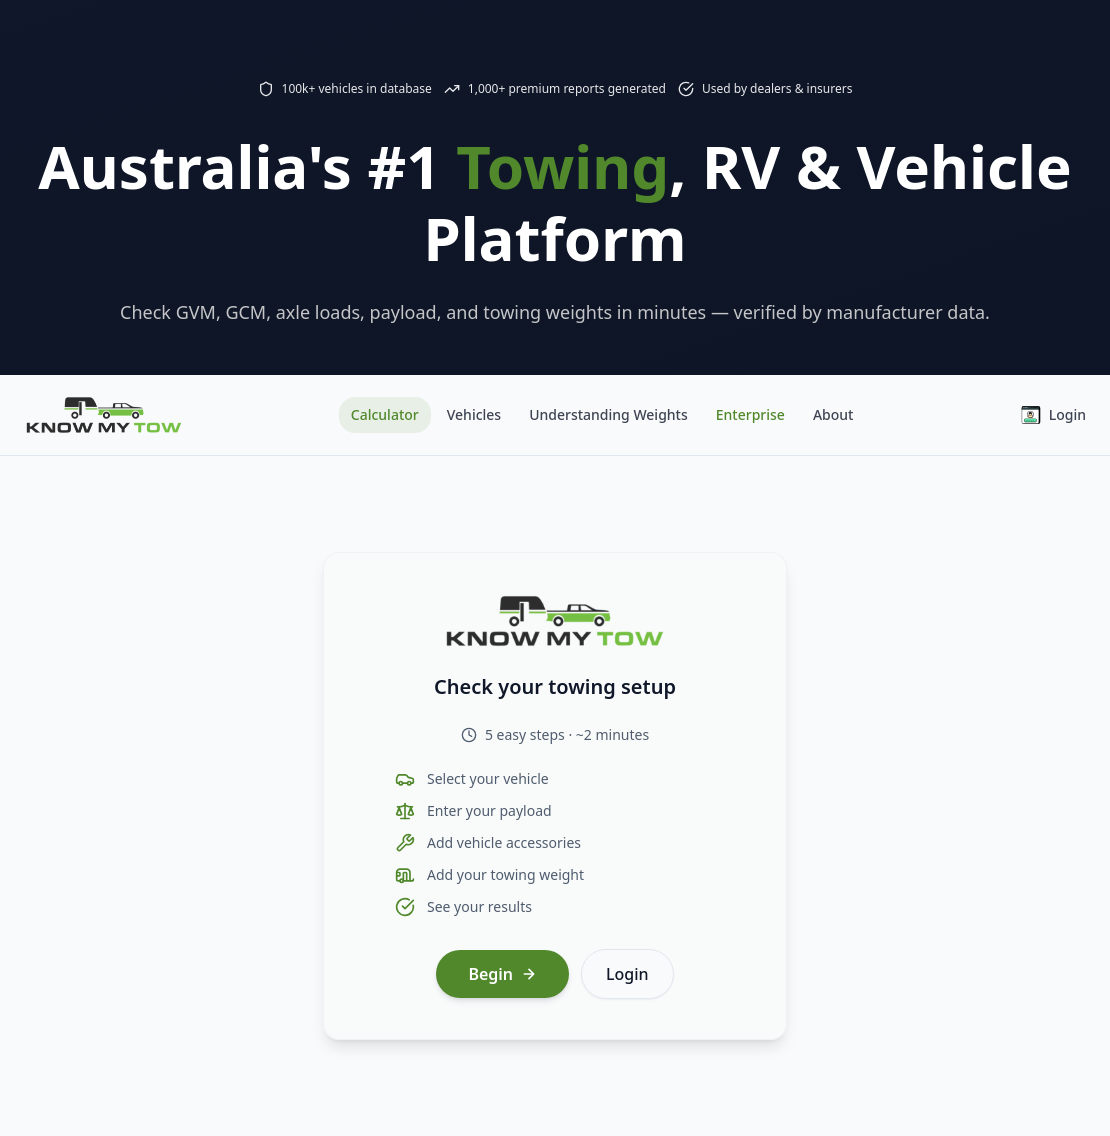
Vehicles (474, 414)
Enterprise (750, 414)
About (833, 414)
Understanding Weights (608, 414)
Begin (502, 974)
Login (1053, 415)
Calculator (385, 414)
